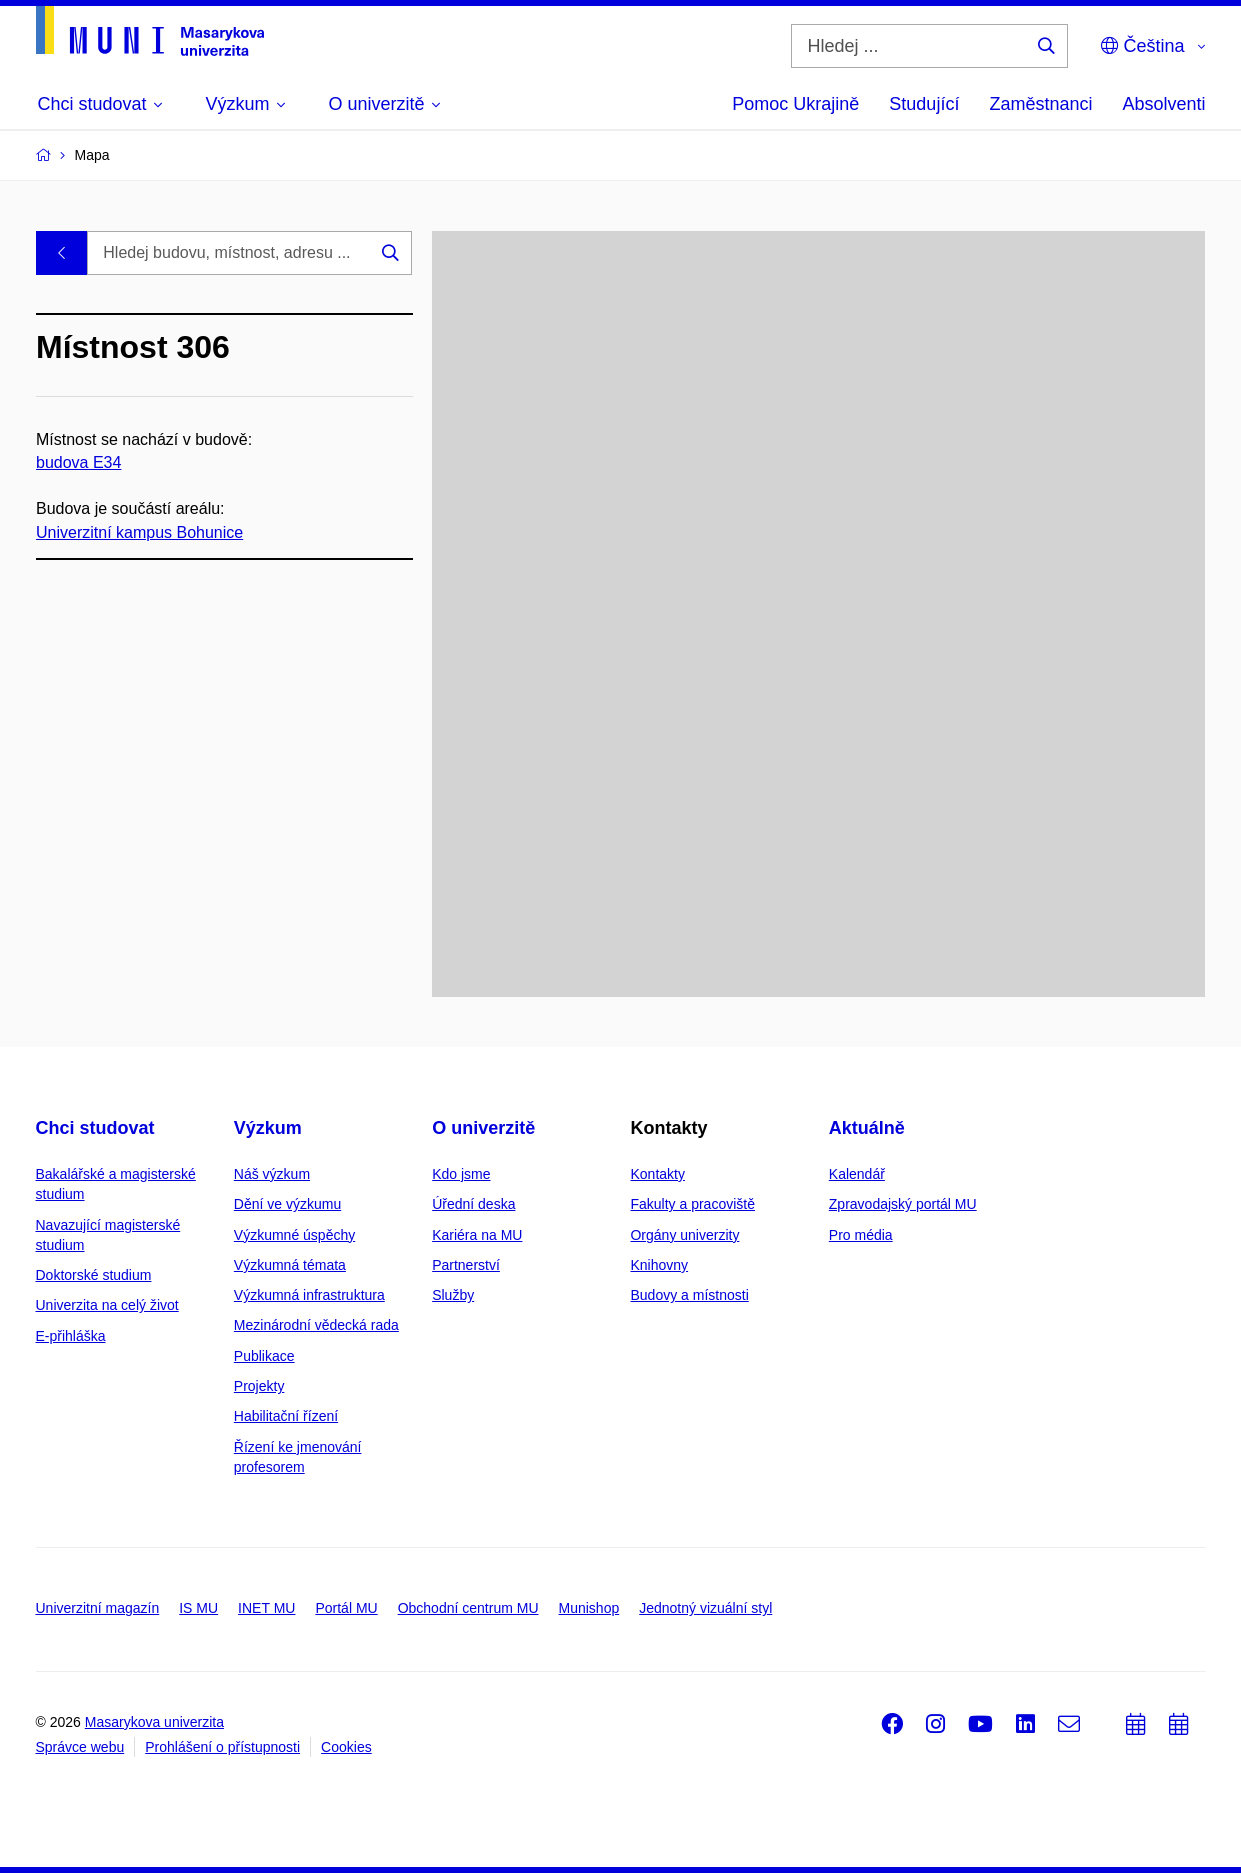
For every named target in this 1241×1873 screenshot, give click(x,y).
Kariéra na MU (477, 1235)
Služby (453, 1295)
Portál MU (346, 1608)
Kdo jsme (461, 1174)
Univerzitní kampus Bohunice (139, 531)
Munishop (589, 1608)
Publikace (264, 1356)
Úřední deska (473, 1204)
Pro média (861, 1235)
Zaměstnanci (1040, 104)
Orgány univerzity (684, 1235)
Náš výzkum (272, 1174)
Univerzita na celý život (107, 1305)
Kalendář (857, 1174)
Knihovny (659, 1265)
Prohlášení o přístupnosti (222, 1747)
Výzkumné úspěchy (294, 1235)
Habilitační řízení (286, 1416)
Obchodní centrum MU (468, 1608)
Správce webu (80, 1747)
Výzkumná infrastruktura (309, 1295)
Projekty (259, 1386)
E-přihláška (71, 1336)
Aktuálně (867, 1128)
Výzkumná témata (290, 1265)
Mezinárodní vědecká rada (316, 1325)
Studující (924, 104)
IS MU (198, 1608)
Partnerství (466, 1265)
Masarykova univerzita (154, 1722)
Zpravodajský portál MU (903, 1204)
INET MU (266, 1608)
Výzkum (268, 1128)
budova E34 (78, 462)
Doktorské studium (94, 1275)
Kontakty (657, 1174)
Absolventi (1163, 104)
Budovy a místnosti (689, 1295)
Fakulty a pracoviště (692, 1204)
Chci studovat (95, 1128)
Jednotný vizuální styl (705, 1608)
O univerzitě (483, 1128)
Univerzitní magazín (98, 1608)
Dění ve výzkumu (287, 1204)
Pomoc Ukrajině (795, 104)
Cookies (346, 1747)
